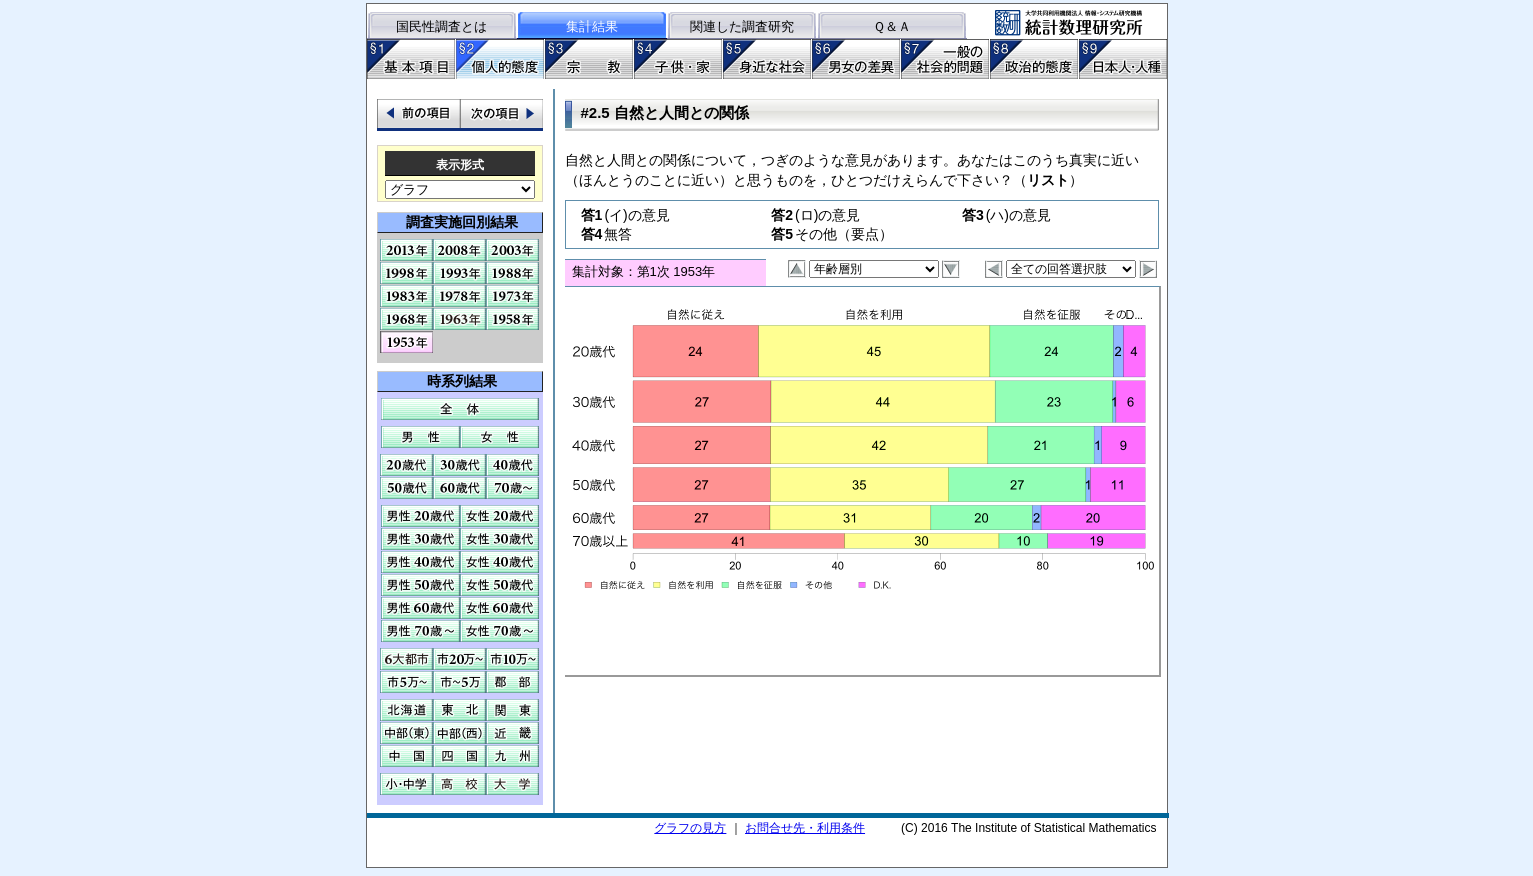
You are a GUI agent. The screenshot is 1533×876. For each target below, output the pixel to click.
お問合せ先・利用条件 (805, 828)
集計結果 (592, 26)
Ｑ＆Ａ (892, 26)
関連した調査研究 (742, 26)
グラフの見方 (690, 828)
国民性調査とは (441, 26)
